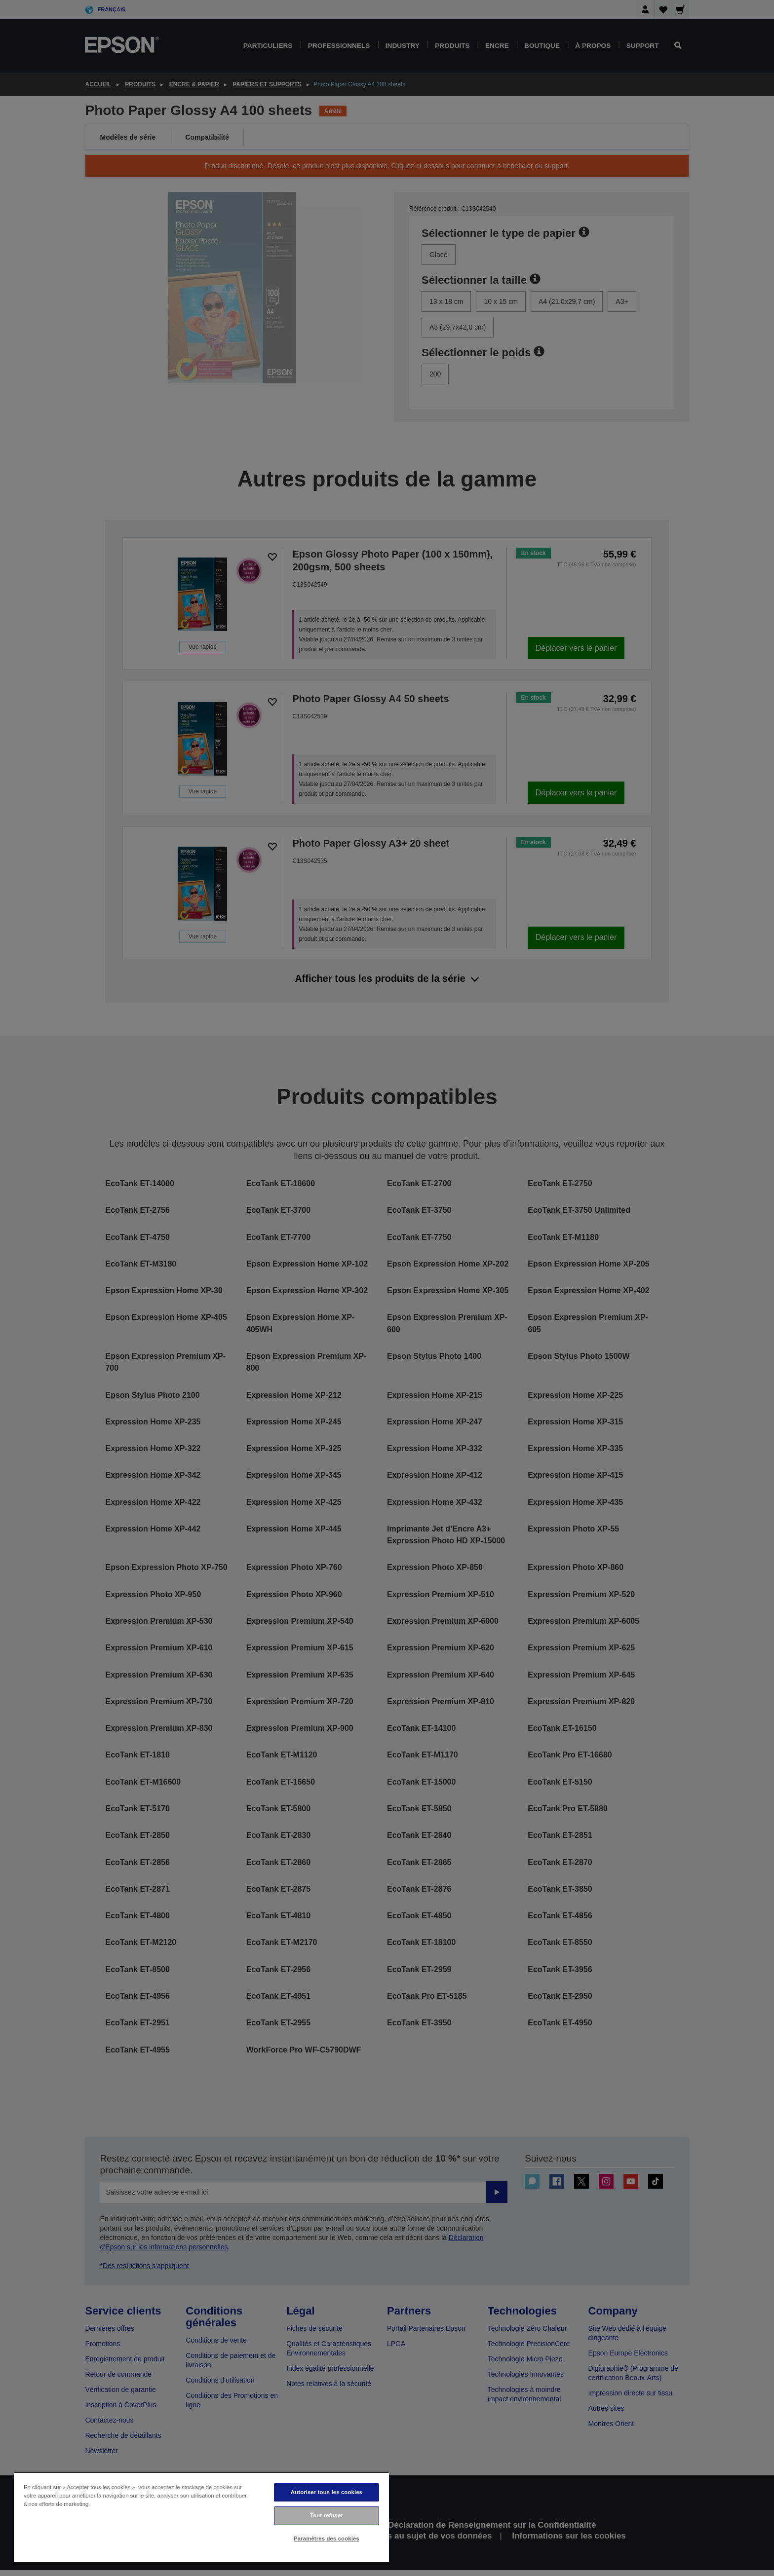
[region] (201, 2517)
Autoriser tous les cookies (326, 2492)
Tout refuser (326, 2515)
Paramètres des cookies (326, 2538)
